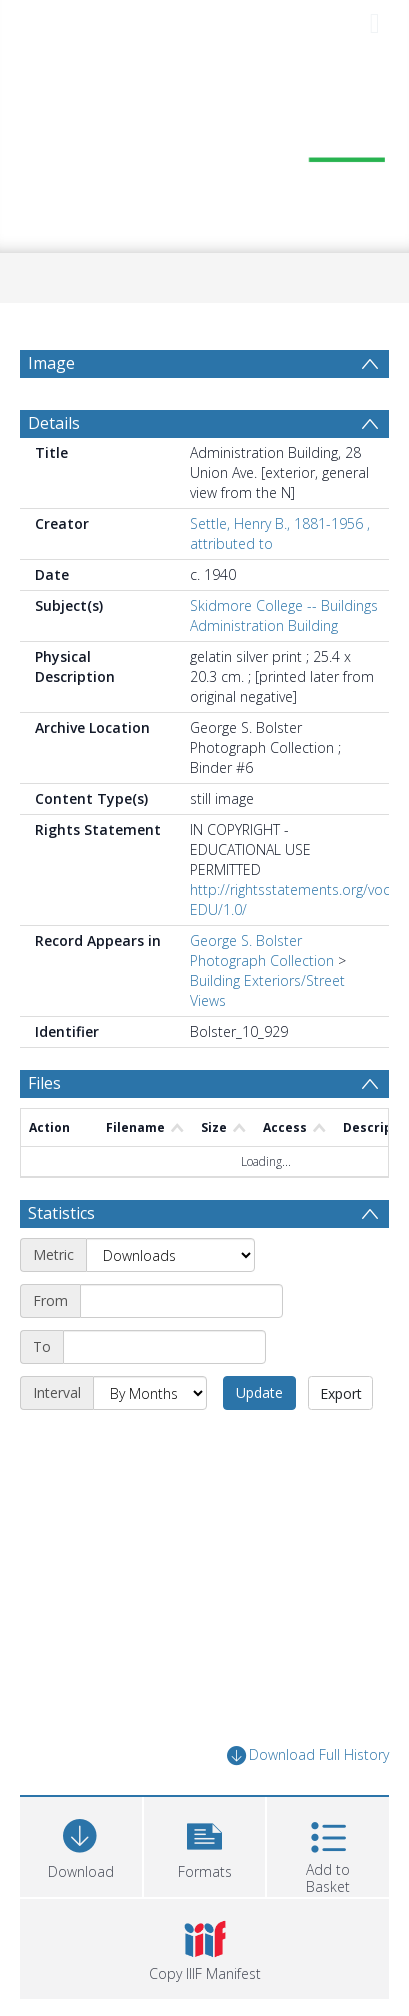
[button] (205, 1844)
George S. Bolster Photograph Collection (262, 950)
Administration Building (264, 625)
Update (259, 1392)
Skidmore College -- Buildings (284, 605)
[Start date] (181, 1301)
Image (51, 363)
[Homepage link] (204, 148)
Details (54, 423)
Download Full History (308, 1755)
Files (44, 1083)
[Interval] (150, 1393)
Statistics (61, 1213)
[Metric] (170, 1255)
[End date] (164, 1347)
